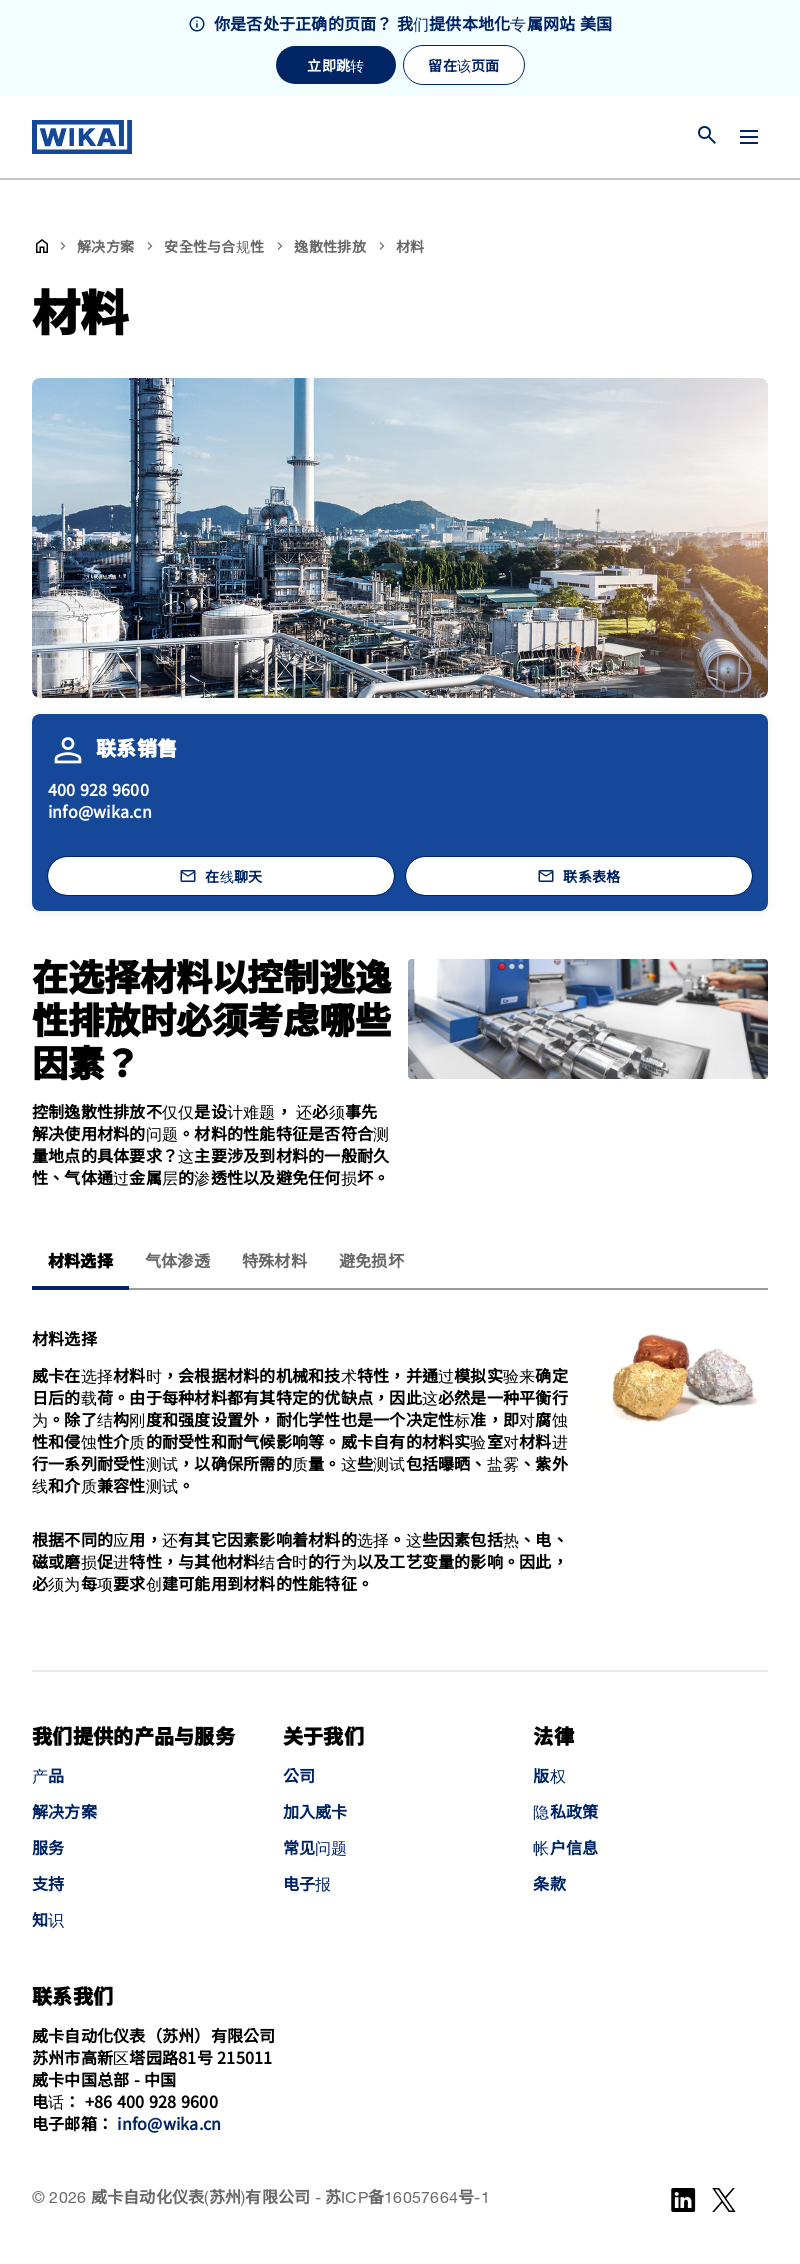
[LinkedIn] (683, 2200)
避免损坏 (371, 1262)
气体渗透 (177, 1262)
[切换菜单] (749, 137)
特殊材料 (274, 1262)
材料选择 (80, 1262)
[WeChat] (724, 2200)
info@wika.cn (100, 811)
